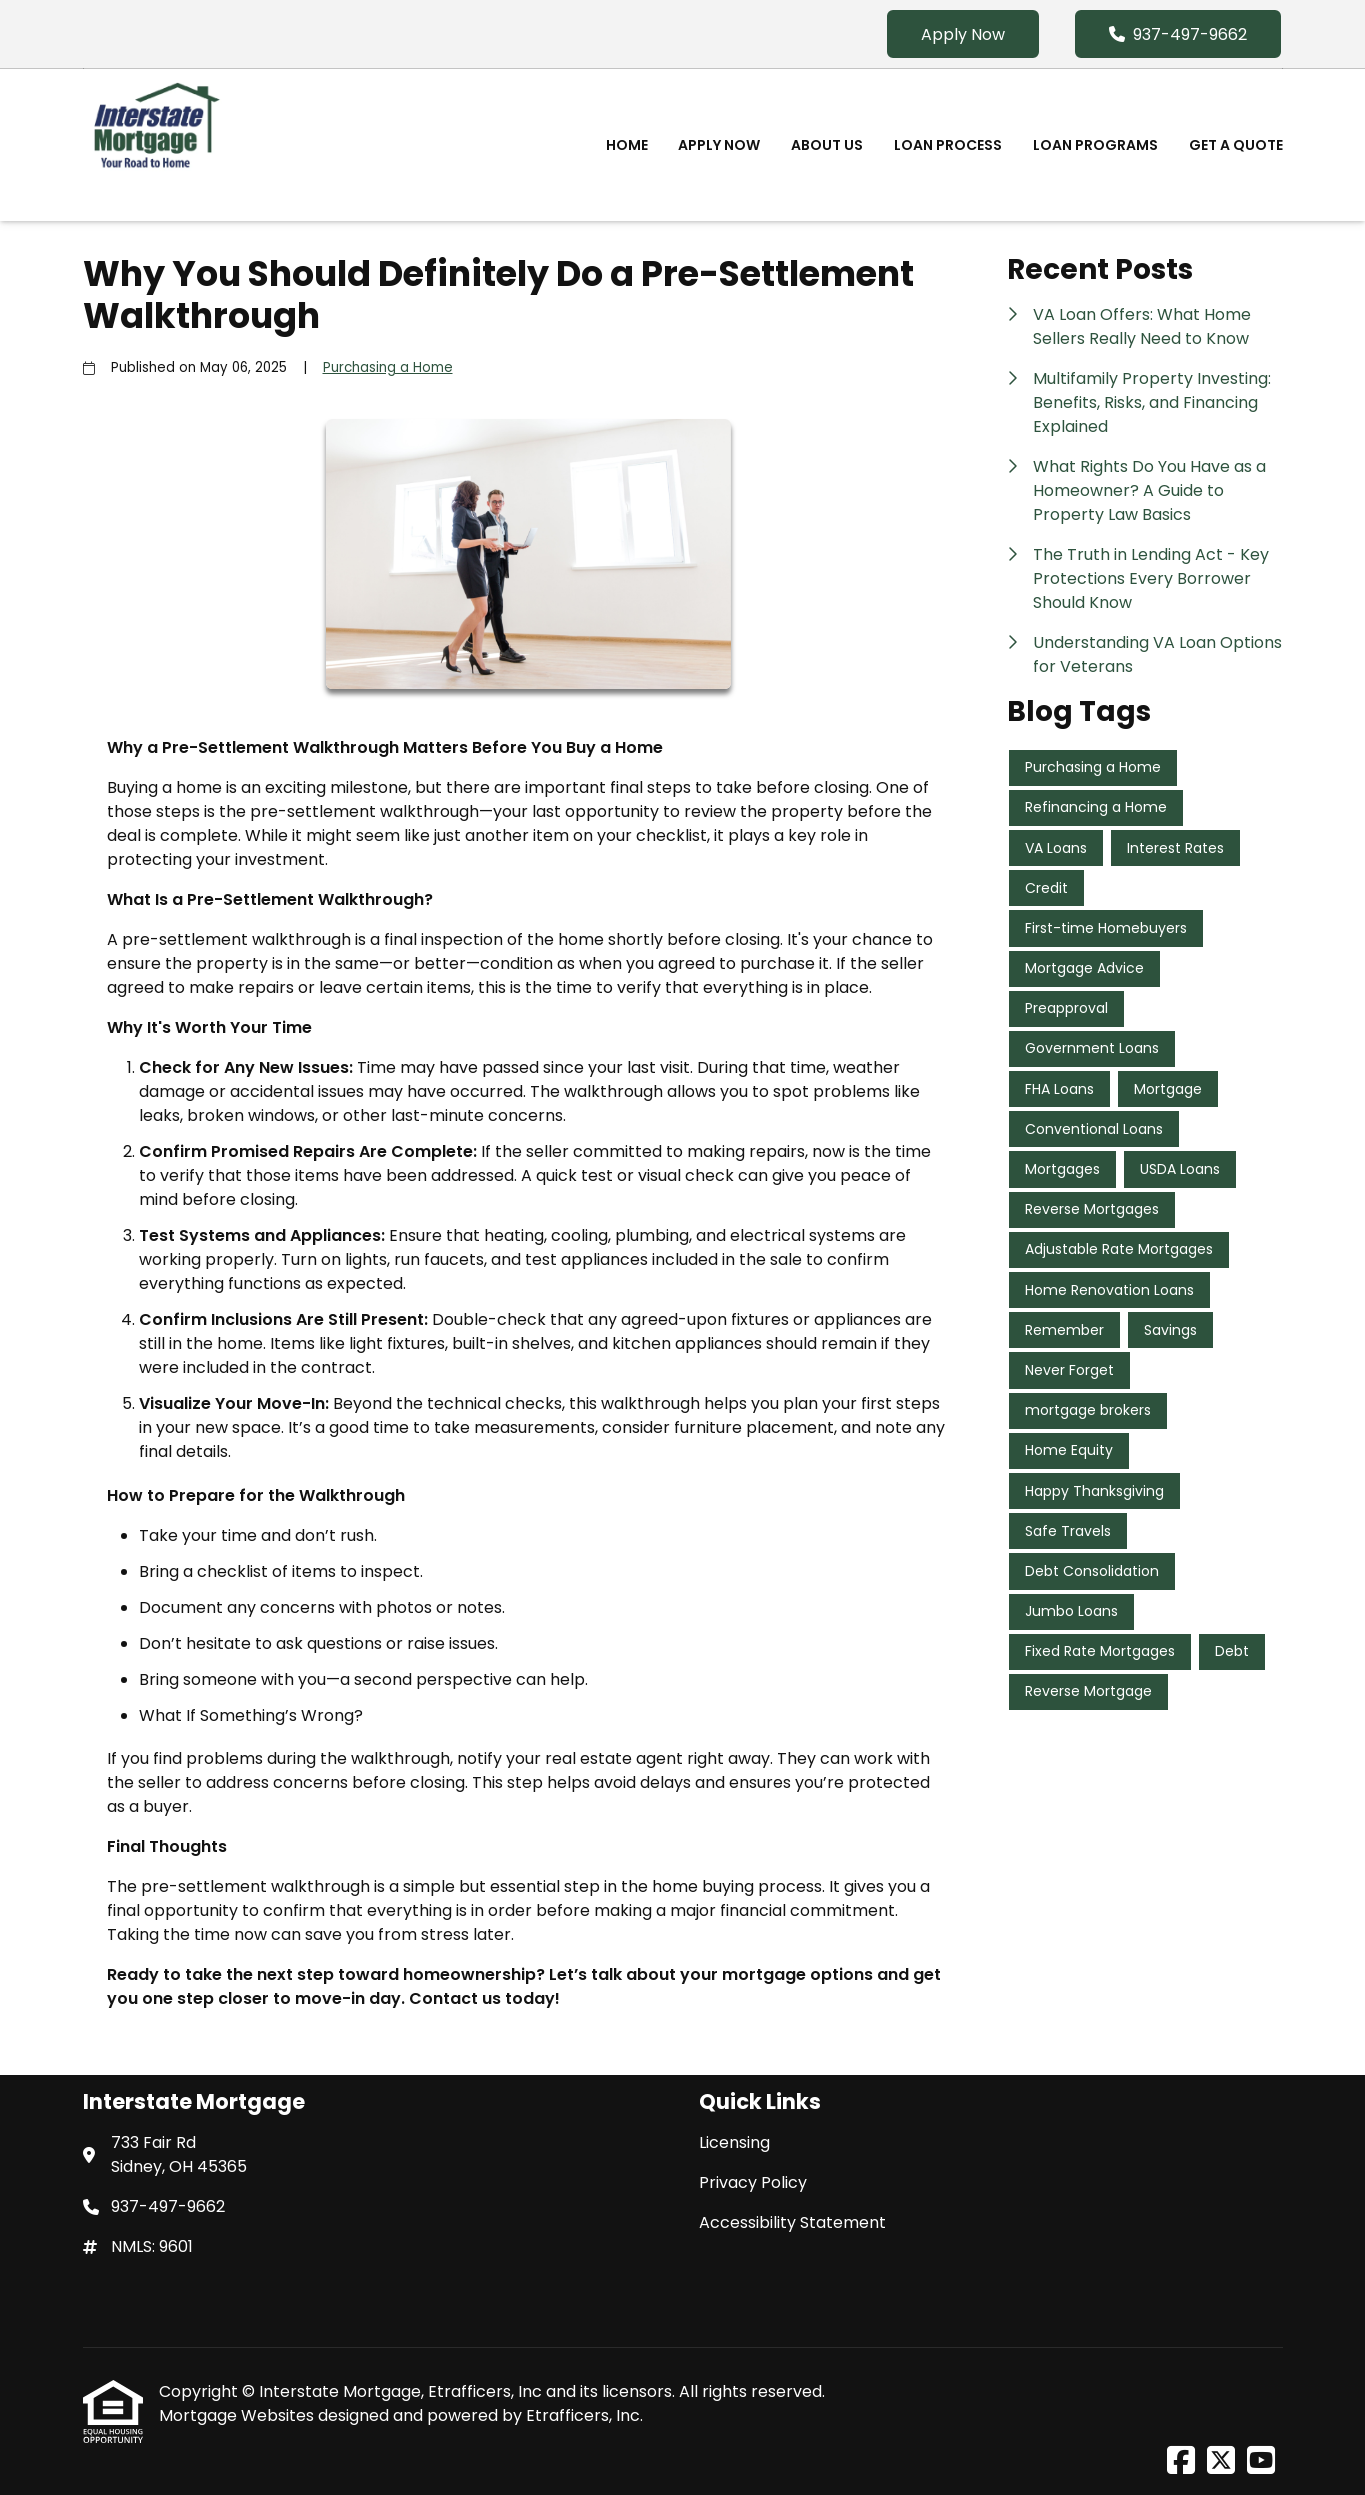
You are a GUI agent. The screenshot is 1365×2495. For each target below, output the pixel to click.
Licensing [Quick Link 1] (734, 2142)
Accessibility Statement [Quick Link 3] (792, 2222)
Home (627, 145)
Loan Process (948, 145)
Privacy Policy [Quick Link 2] (753, 2182)
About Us (827, 145)
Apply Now (963, 34)
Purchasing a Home (388, 367)
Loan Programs (1095, 145)
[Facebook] (1181, 2461)
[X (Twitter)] (1221, 2461)
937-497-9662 (1178, 34)
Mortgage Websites (238, 2415)
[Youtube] (1261, 2461)
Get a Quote (1236, 145)
